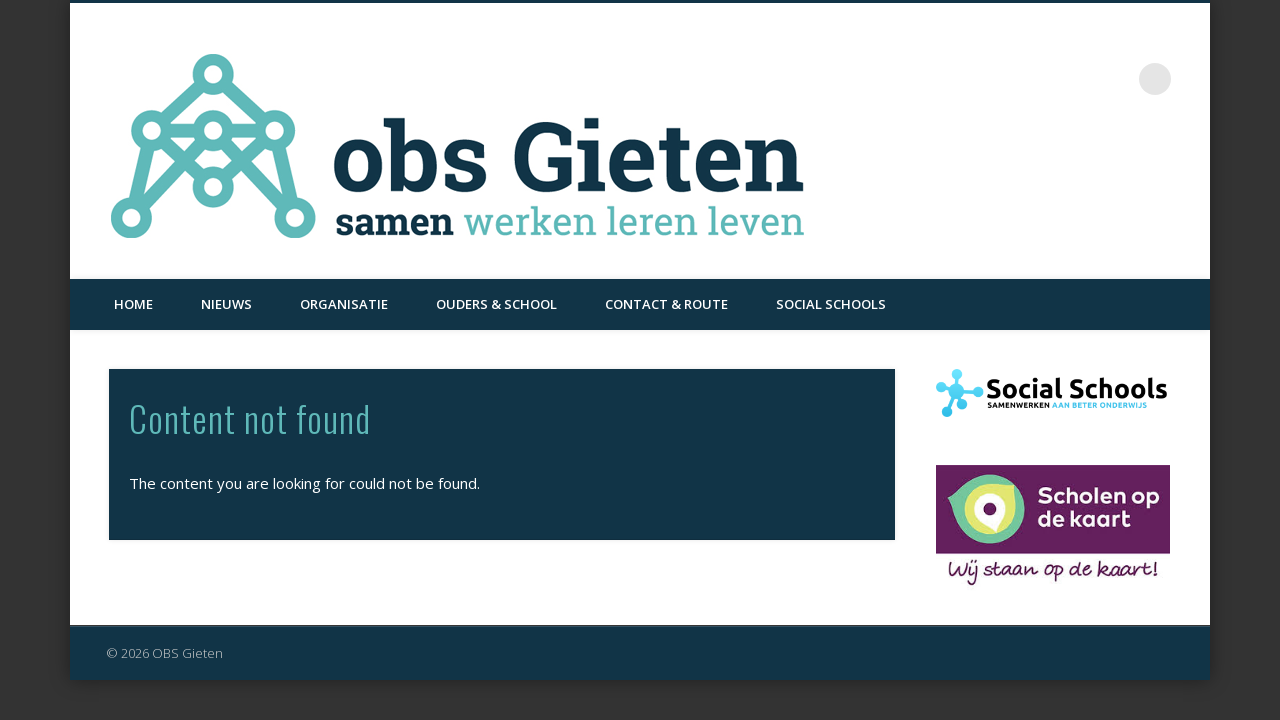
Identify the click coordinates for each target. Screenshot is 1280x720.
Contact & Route (666, 304)
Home (133, 304)
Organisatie (344, 304)
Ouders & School (496, 304)
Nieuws (226, 304)
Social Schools (831, 304)
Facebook (1114, 79)
